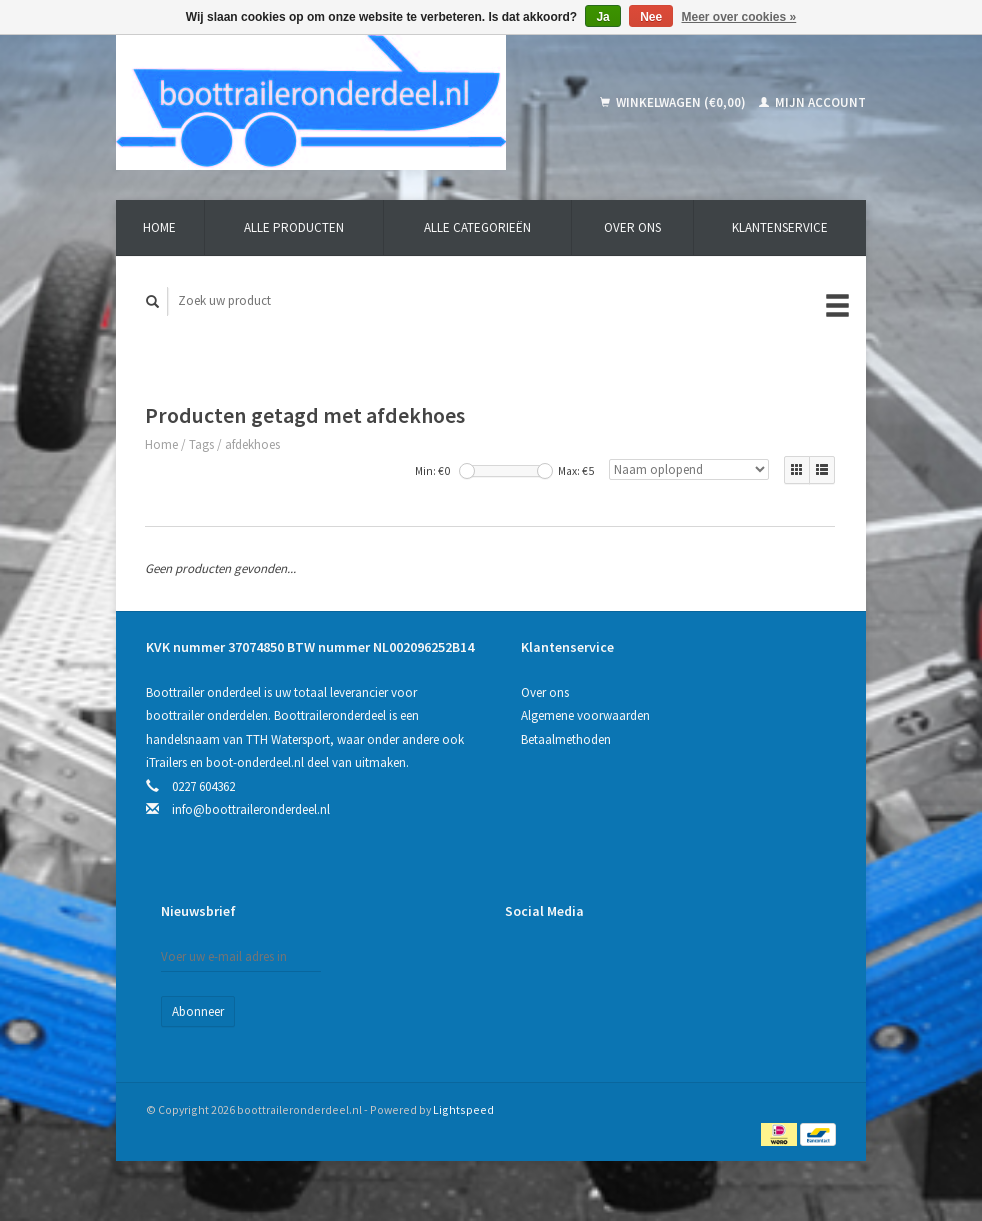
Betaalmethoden (566, 739)
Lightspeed (463, 1109)
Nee (651, 17)
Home (159, 227)
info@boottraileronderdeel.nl (251, 809)
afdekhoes (252, 444)
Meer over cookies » (739, 17)
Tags (201, 444)
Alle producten (294, 227)
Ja (602, 17)
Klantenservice (780, 227)
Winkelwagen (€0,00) (674, 102)
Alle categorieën (477, 227)
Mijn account (812, 102)
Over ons (632, 227)
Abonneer (198, 1011)
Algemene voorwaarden (585, 715)
